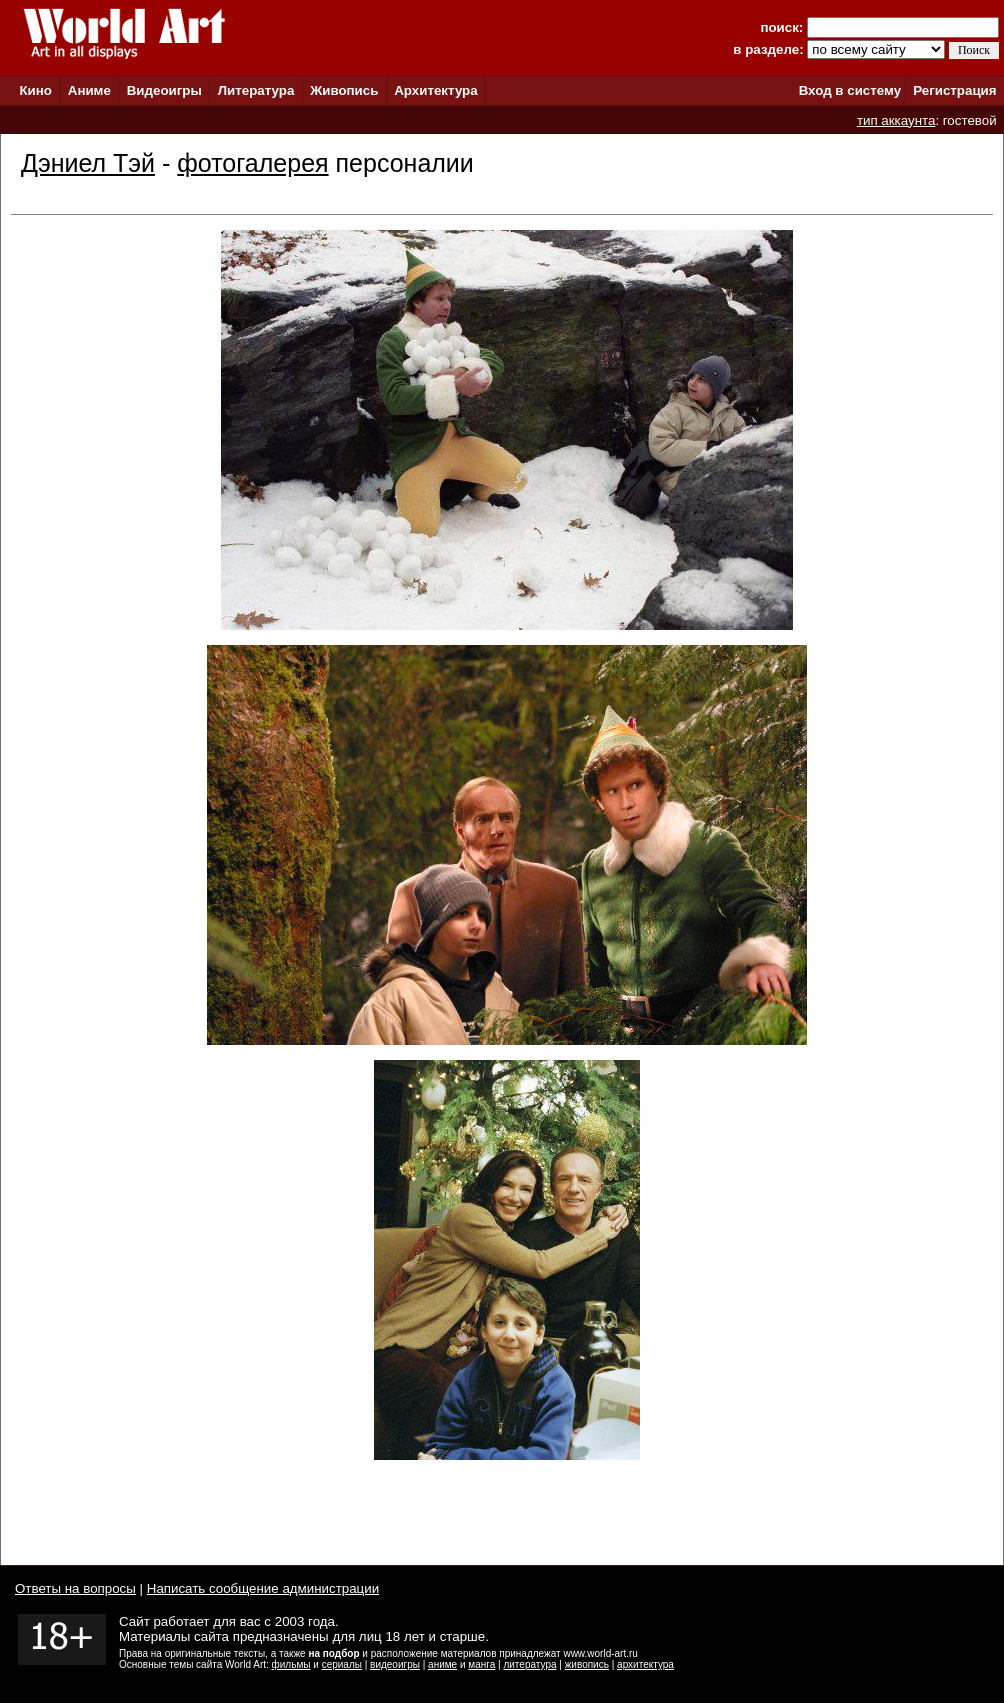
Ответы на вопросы (75, 1588)
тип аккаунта (896, 120)
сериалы (342, 1664)
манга (481, 1664)
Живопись (344, 90)
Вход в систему (850, 90)
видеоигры (395, 1664)
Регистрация (954, 90)
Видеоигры (164, 90)
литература (529, 1664)
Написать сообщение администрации (263, 1588)
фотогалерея (252, 163)
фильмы (291, 1664)
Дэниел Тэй (88, 163)
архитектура (645, 1664)
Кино (35, 90)
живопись (587, 1664)
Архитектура (435, 90)
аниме (442, 1664)
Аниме (89, 90)
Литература (256, 90)
